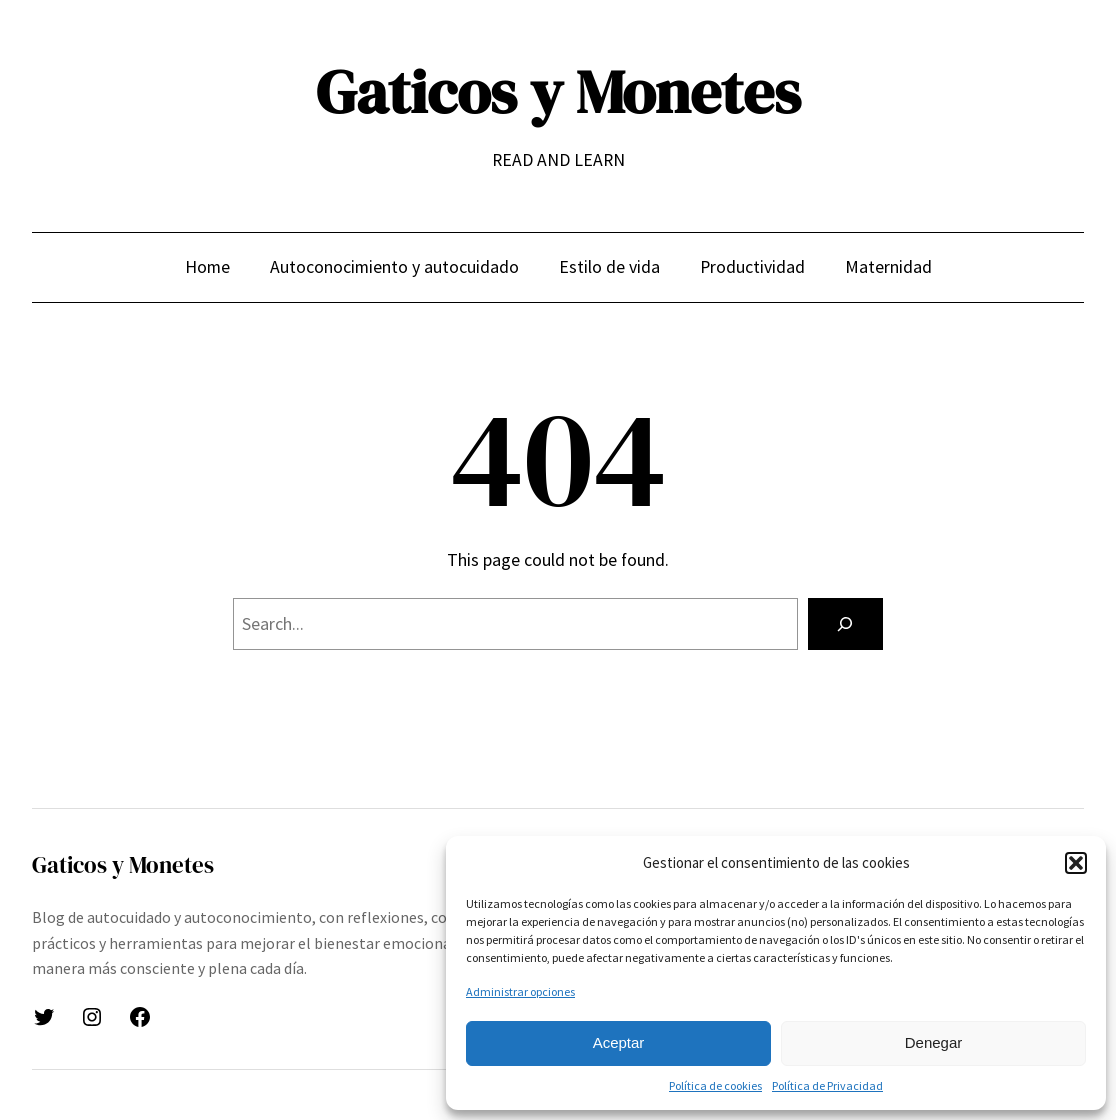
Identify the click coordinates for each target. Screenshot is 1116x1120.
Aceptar (619, 1042)
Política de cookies (715, 1085)
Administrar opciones (520, 991)
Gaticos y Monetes (558, 92)
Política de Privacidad (827, 1085)
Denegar (934, 1042)
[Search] (845, 624)
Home (207, 266)
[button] (1076, 863)
